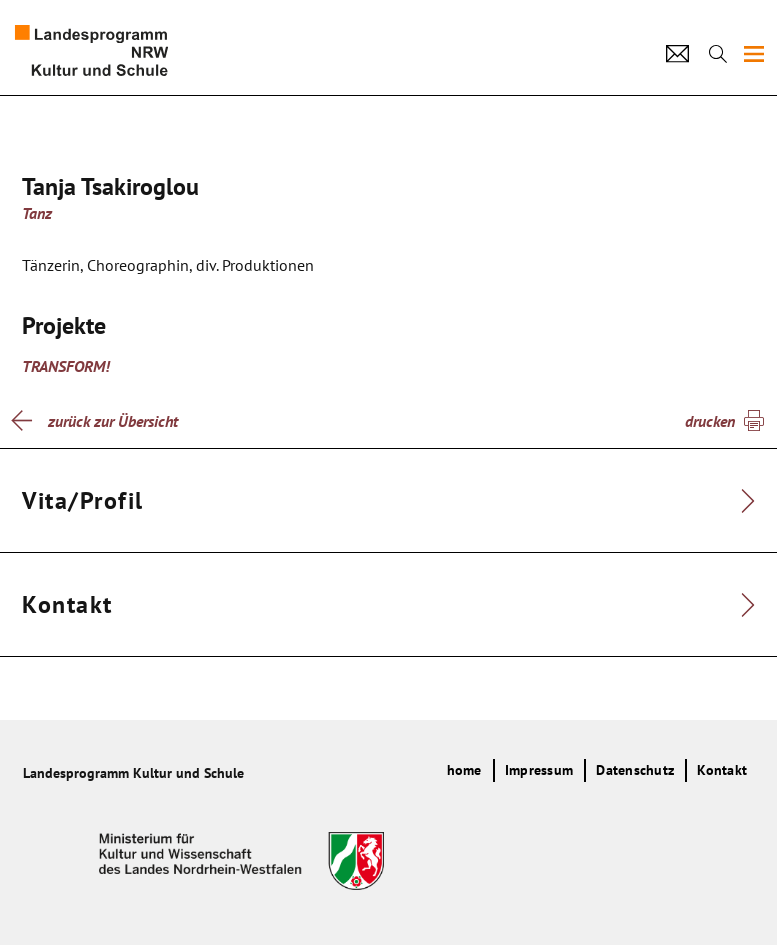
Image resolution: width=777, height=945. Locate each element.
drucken (710, 421)
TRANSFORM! (66, 366)
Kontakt (722, 770)
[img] (754, 54)
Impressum (539, 770)
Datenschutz (635, 770)
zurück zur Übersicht (113, 421)
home (464, 770)
